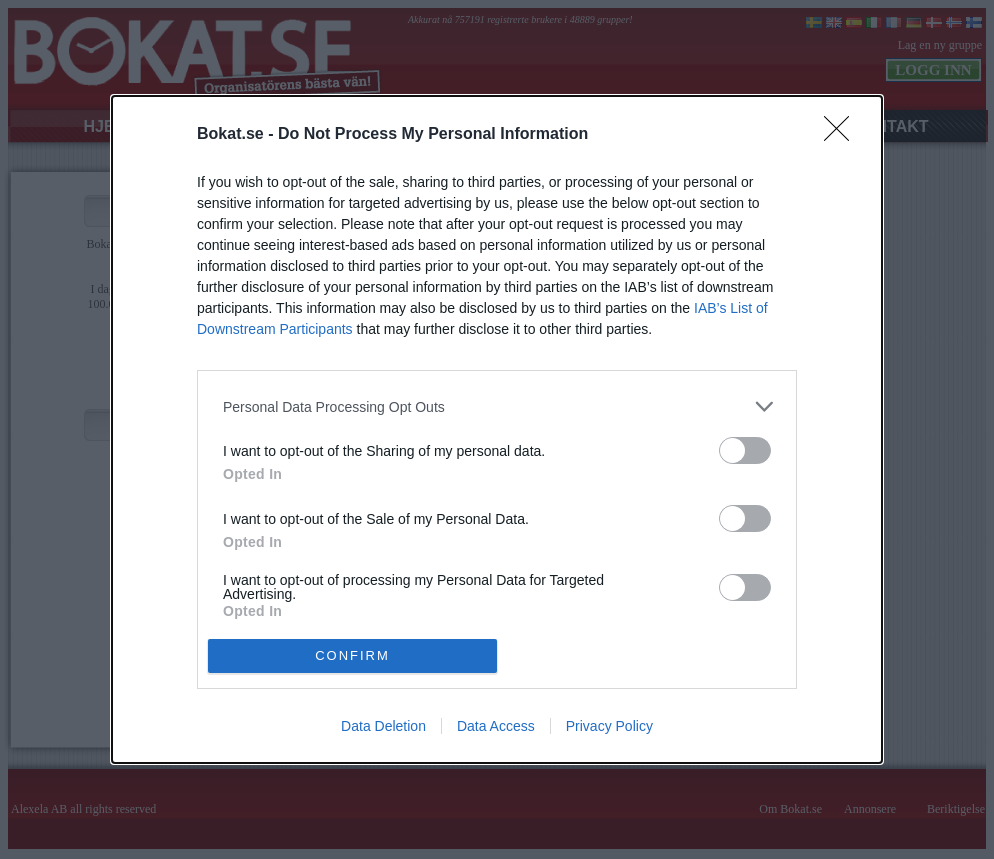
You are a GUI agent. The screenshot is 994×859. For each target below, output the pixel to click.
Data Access (496, 726)
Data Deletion (383, 726)
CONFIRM (352, 655)
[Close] (843, 135)
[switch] (745, 450)
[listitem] (497, 406)
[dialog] (497, 429)
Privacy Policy (609, 726)
